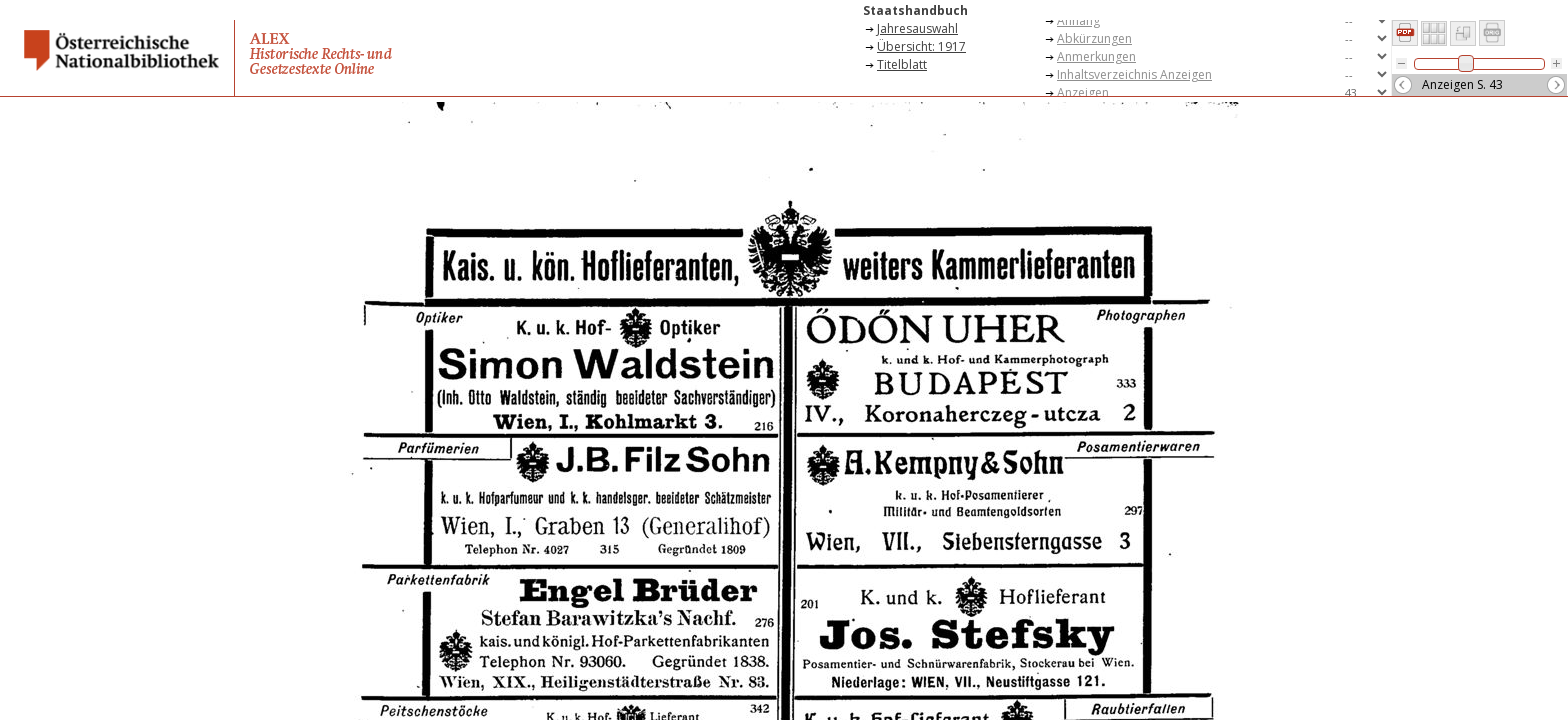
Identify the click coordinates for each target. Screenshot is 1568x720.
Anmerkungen (1096, 56)
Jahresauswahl (917, 28)
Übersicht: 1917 (921, 46)
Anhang (1078, 20)
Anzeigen (1083, 92)
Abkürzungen (1094, 38)
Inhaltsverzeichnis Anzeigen (1134, 74)
